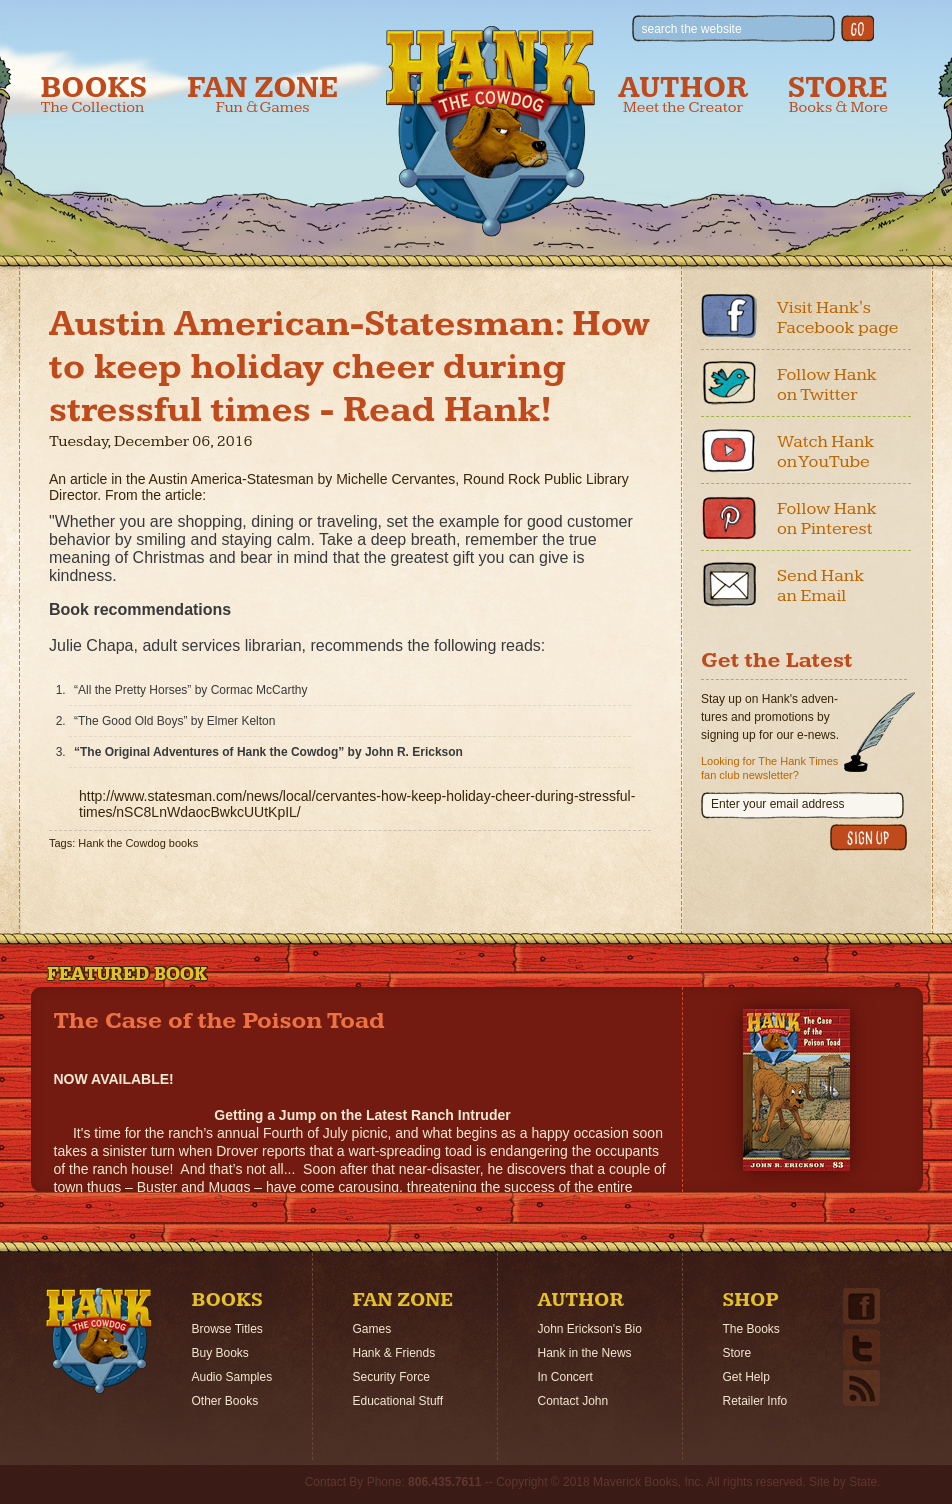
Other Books (225, 1401)
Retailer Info (755, 1401)
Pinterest (729, 517)
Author (683, 94)
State (863, 1482)
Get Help (746, 1377)
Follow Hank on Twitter (827, 384)
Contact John (573, 1401)
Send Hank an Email (820, 585)
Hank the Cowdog (490, 131)
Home (99, 1341)
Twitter (729, 383)
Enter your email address (777, 804)
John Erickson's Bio (590, 1329)
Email (729, 584)
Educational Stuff (398, 1401)
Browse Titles (227, 1329)
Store (838, 94)
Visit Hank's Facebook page (838, 317)
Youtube (729, 450)
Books (94, 94)
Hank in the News (585, 1353)
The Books (751, 1329)
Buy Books (220, 1353)
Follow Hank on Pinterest (827, 518)
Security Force (391, 1377)
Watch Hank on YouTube (825, 451)
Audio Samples (232, 1377)
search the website (692, 29)
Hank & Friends (394, 1353)
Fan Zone (262, 94)
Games (372, 1329)
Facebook (729, 316)
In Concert (565, 1377)
